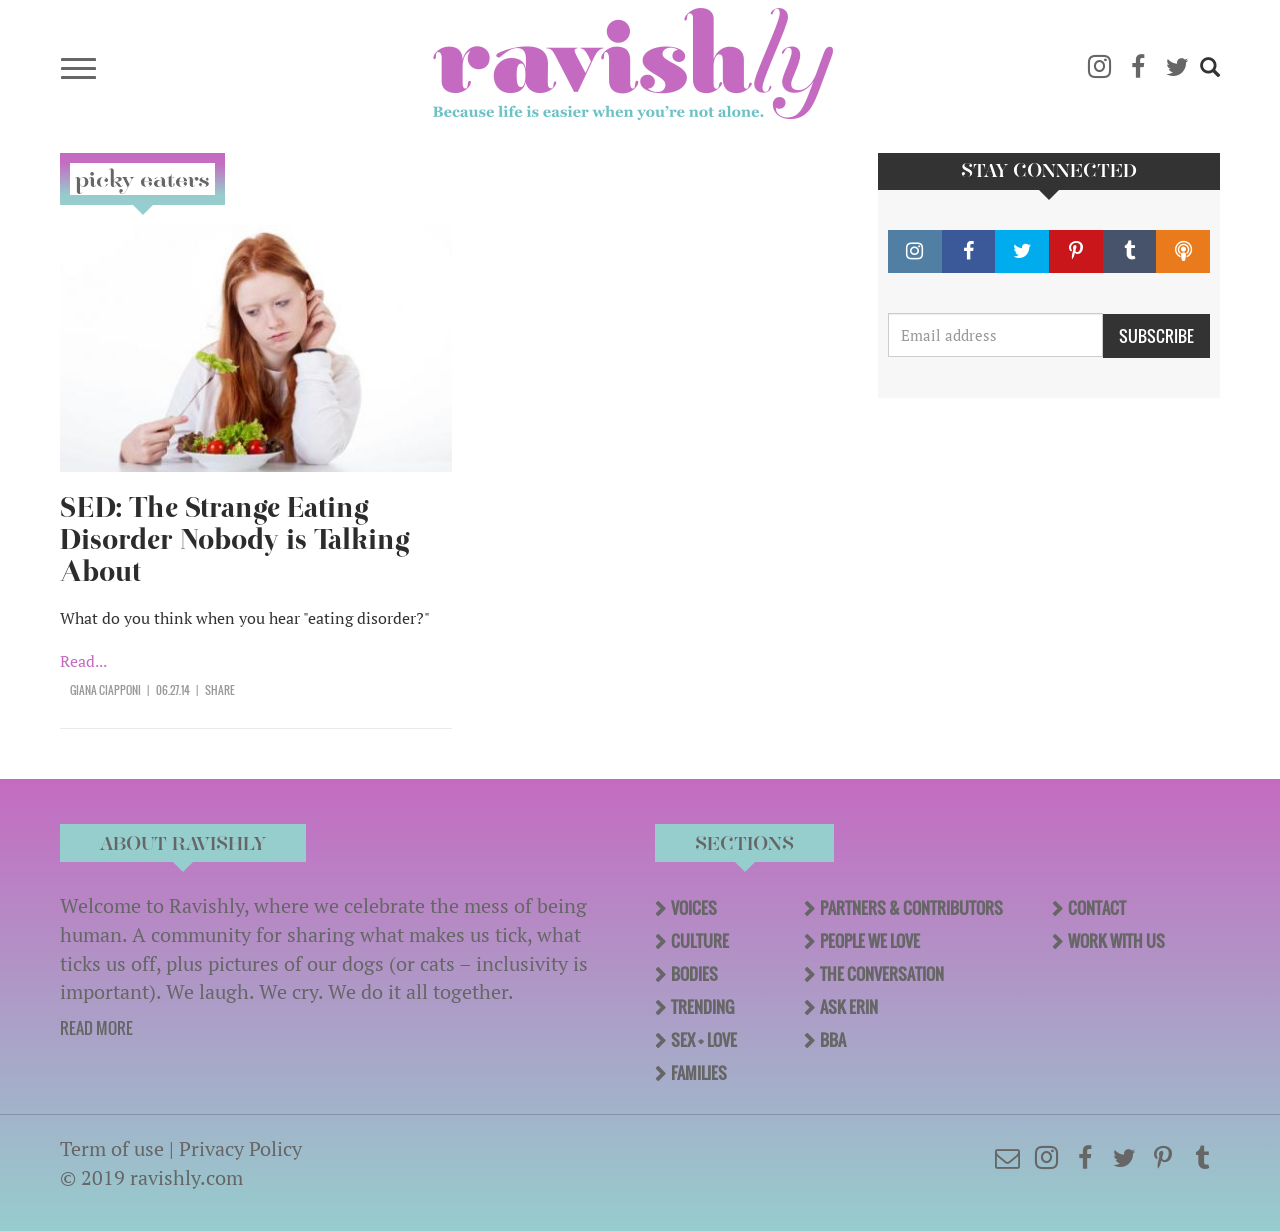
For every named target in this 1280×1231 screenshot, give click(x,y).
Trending (702, 1007)
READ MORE (96, 1028)
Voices (694, 908)
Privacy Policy (240, 1148)
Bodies (694, 974)
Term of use (112, 1148)
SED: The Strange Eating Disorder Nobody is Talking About (235, 539)
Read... (83, 661)
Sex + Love (704, 1040)
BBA (833, 1040)
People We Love (870, 941)
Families (699, 1073)
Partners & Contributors (911, 908)
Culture (700, 941)
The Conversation (882, 974)
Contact (1097, 908)
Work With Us (1116, 941)
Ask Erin (849, 1007)
